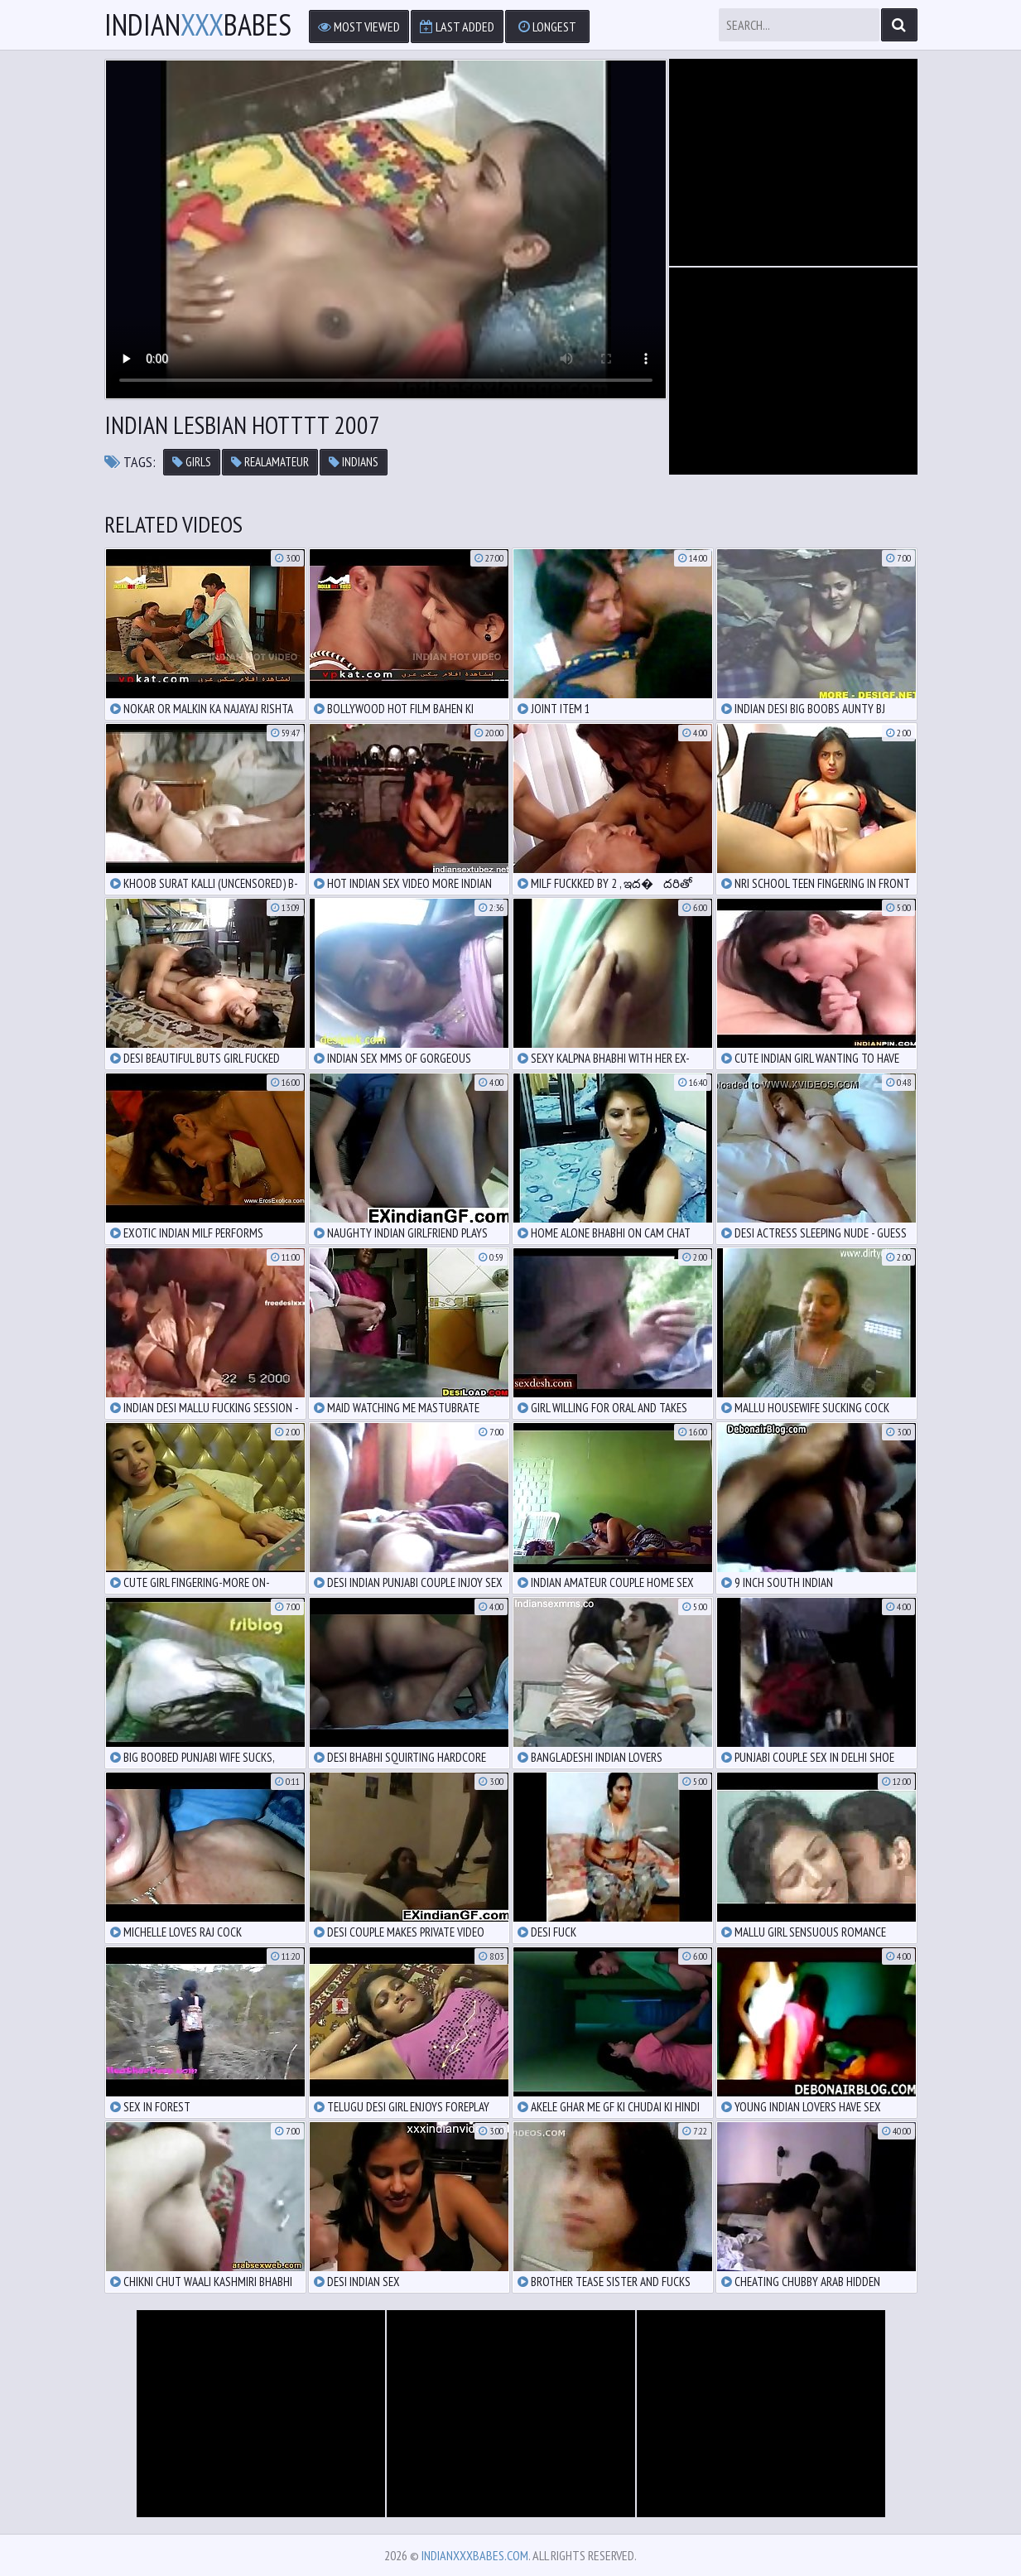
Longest (547, 26)
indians (353, 462)
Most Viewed (359, 26)
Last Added (457, 26)
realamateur (270, 462)
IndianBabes (197, 24)
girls (191, 462)
